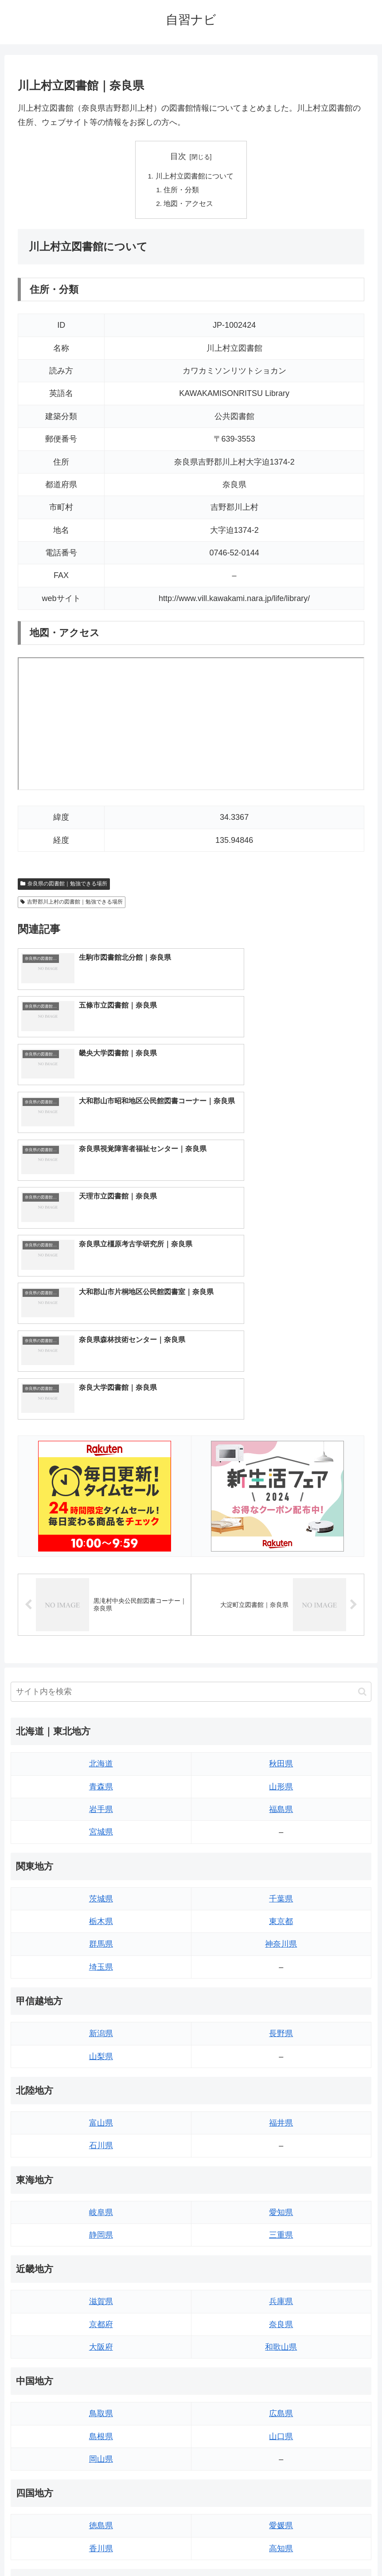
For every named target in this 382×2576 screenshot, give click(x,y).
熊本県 (101, 2449)
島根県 (101, 2202)
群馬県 (101, 1710)
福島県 (281, 1575)
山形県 (281, 1552)
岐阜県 (101, 1978)
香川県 (101, 2315)
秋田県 (281, 1530)
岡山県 (101, 2225)
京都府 (101, 2090)
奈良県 (281, 2090)
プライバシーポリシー (224, 2548)
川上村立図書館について (195, 176)
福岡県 (101, 2381)
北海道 (101, 1530)
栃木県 (101, 1688)
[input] (191, 1458)
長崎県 (101, 2427)
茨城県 (101, 1664)
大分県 (281, 2381)
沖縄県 (281, 2449)
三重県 (281, 2001)
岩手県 (101, 1575)
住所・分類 (182, 190)
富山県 (101, 1889)
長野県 (281, 1800)
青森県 (101, 1552)
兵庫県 (281, 2068)
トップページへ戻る (155, 2548)
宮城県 (101, 1598)
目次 (178, 156)
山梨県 (101, 1822)
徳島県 (101, 2292)
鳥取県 (101, 2180)
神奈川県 (281, 1710)
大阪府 (101, 2113)
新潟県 (101, 1800)
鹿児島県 (281, 2427)
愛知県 (281, 1978)
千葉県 (281, 1664)
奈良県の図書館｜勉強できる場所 (63, 885)
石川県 (101, 1912)
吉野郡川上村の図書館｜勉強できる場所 (71, 904)
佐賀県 (101, 2404)
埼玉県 (101, 1733)
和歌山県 (281, 2113)
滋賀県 (101, 2068)
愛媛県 (281, 2292)
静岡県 (101, 2001)
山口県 (281, 2202)
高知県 (281, 2315)
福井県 (281, 1889)
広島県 (281, 2180)
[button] (362, 1458)
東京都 (281, 1688)
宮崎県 (281, 2404)
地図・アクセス (189, 205)
